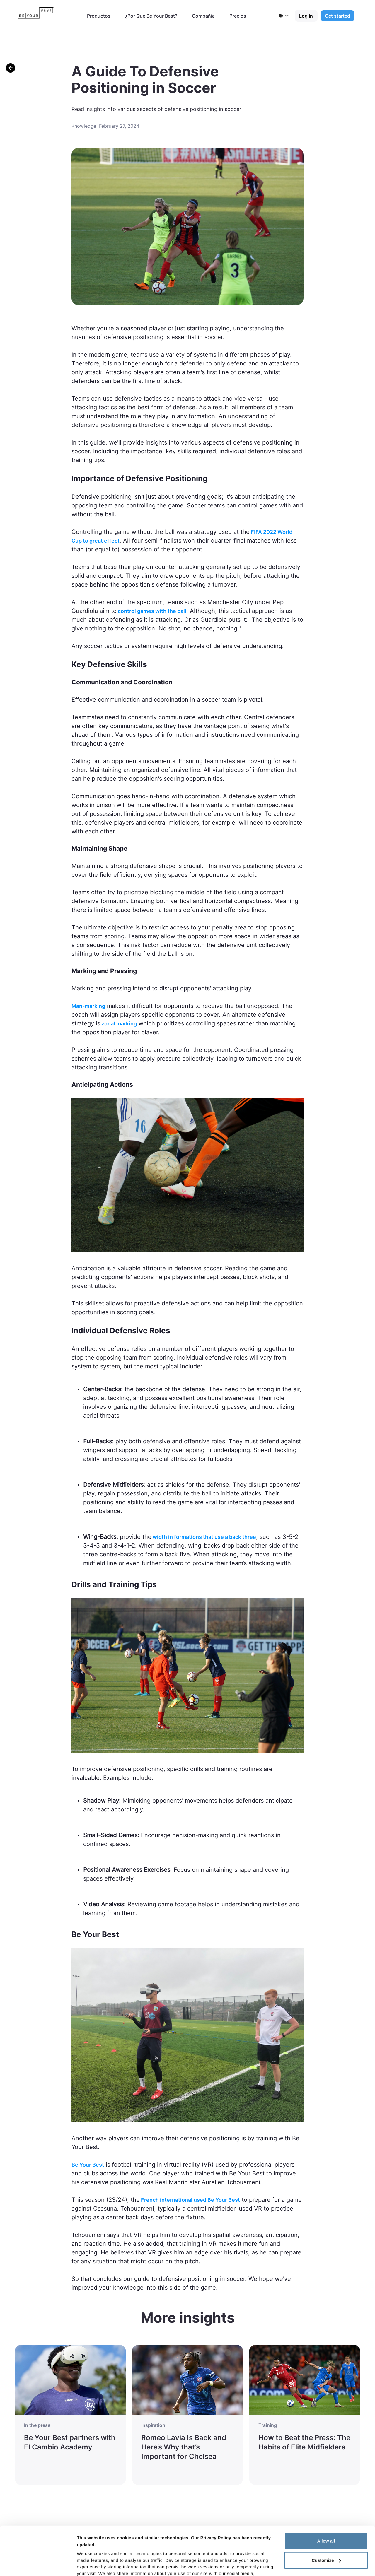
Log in (306, 16)
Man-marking (88, 1006)
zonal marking (118, 1024)
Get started (337, 16)
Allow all (326, 2495)
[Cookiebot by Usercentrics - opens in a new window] (38, 2564)
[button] (287, 16)
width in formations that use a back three (203, 1537)
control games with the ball (151, 611)
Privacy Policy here (239, 2548)
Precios (237, 16)
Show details (90, 2564)
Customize (326, 2514)
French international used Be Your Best (190, 2200)
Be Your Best (87, 2165)
